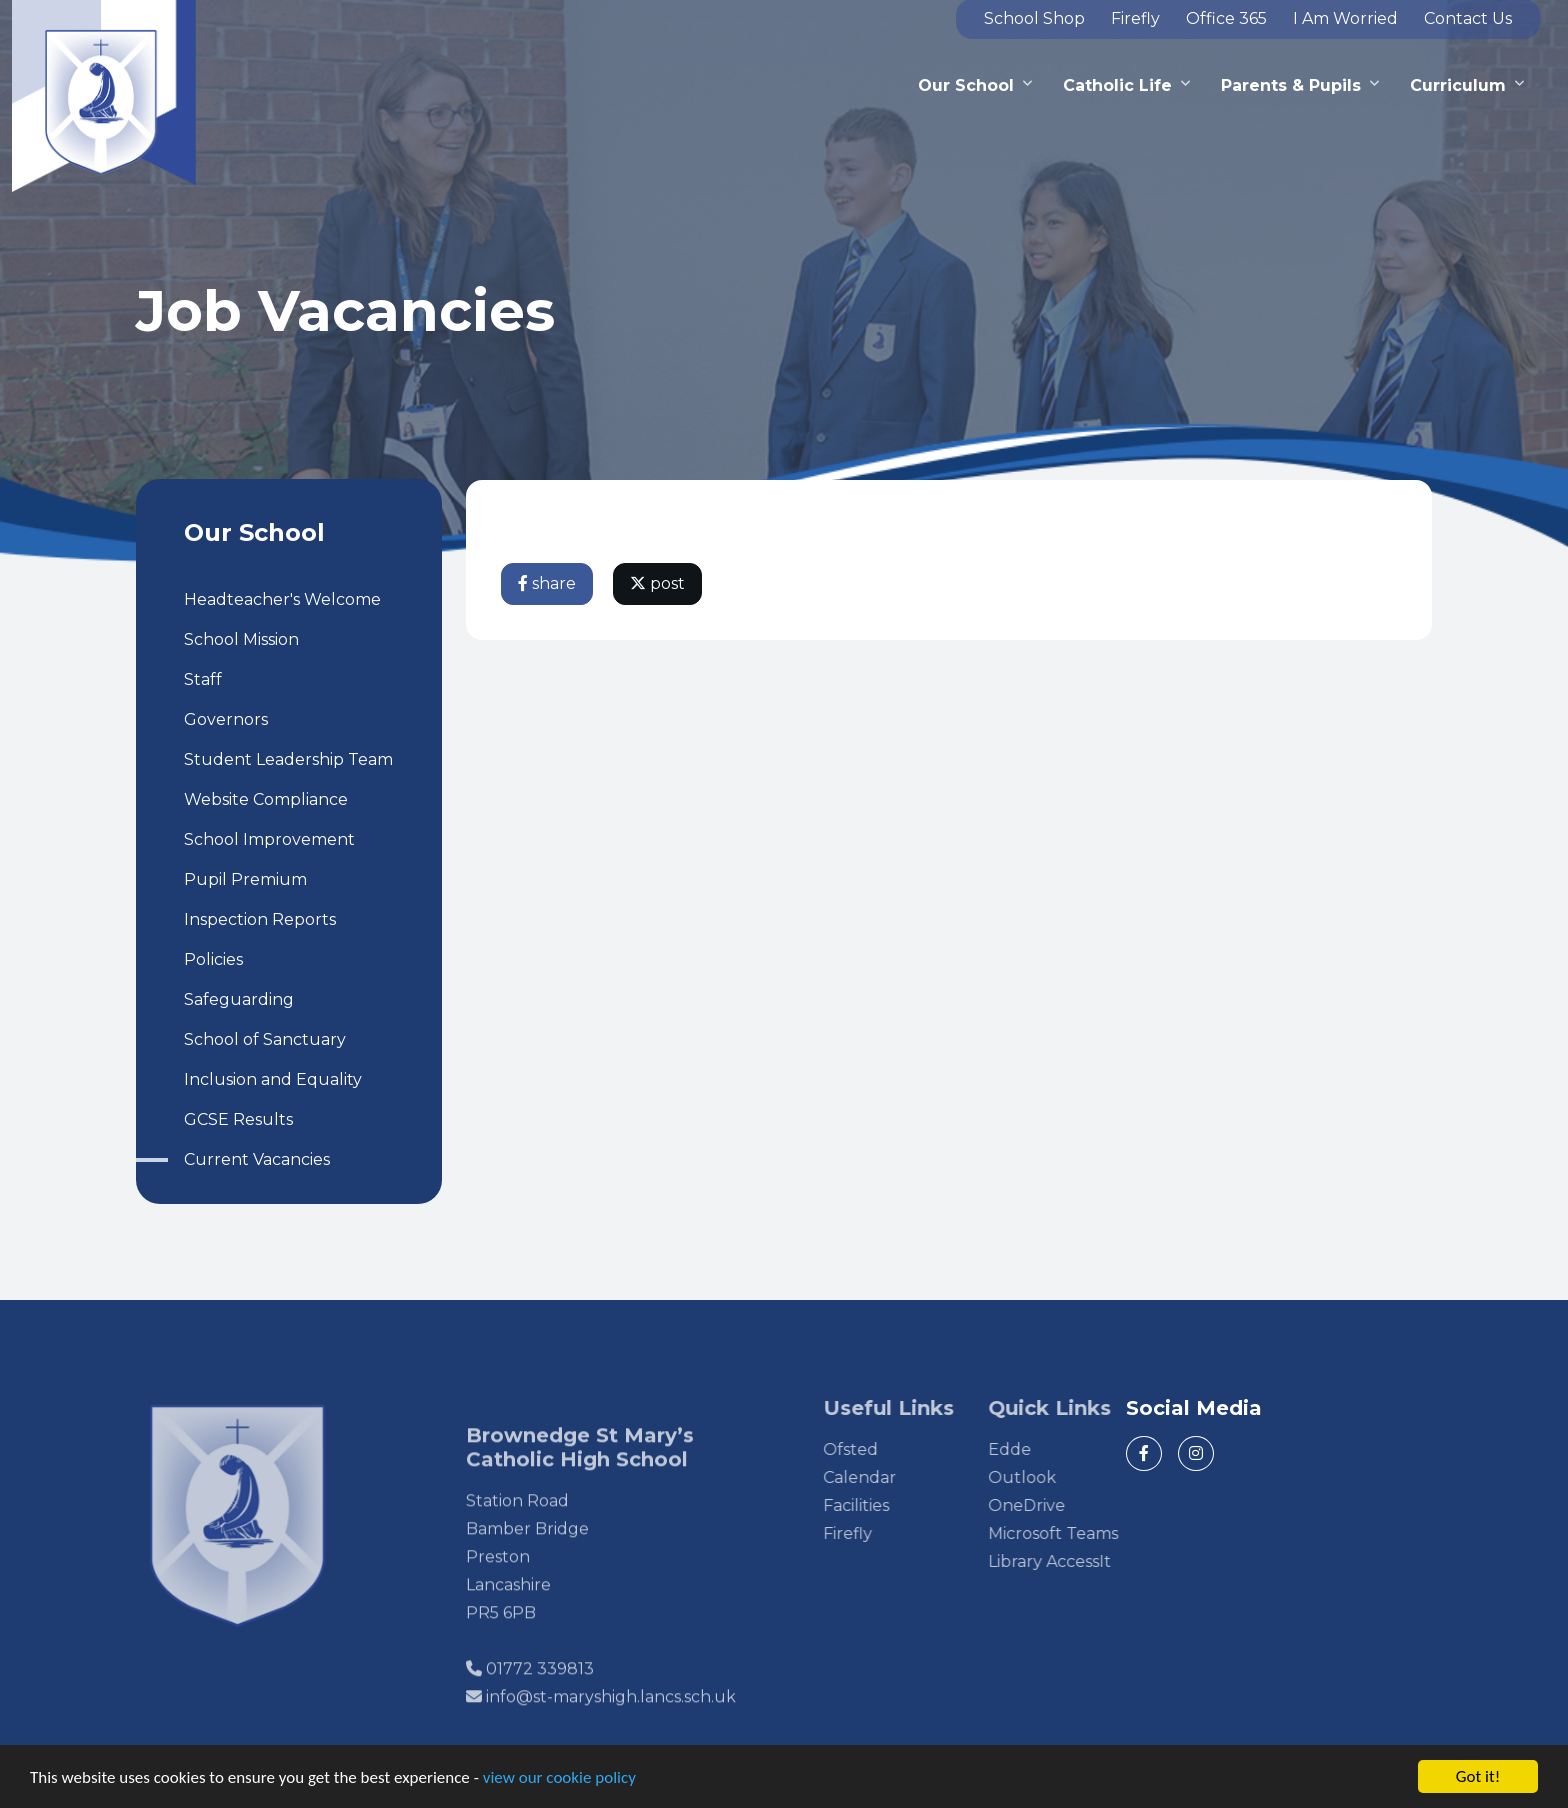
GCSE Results (237, 1119)
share (548, 583)
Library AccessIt (1081, 1561)
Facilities (888, 1505)
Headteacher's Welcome (281, 599)
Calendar (891, 1477)
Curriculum (1458, 85)
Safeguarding (238, 999)
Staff (202, 679)
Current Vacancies (256, 1159)
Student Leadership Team (287, 759)
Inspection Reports (259, 919)
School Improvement (268, 839)
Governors (225, 719)
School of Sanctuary (264, 1039)
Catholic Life (1117, 85)
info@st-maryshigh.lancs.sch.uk (611, 1728)
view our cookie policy (559, 1778)
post (658, 583)
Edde (1041, 1449)
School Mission (240, 639)
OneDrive (1058, 1505)
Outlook (1054, 1477)
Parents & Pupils (1291, 85)
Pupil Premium (244, 879)
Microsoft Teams (1085, 1533)
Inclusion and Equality (272, 1079)
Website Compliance (265, 799)
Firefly (879, 1533)
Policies (212, 959)
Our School (966, 85)
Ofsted (882, 1449)
